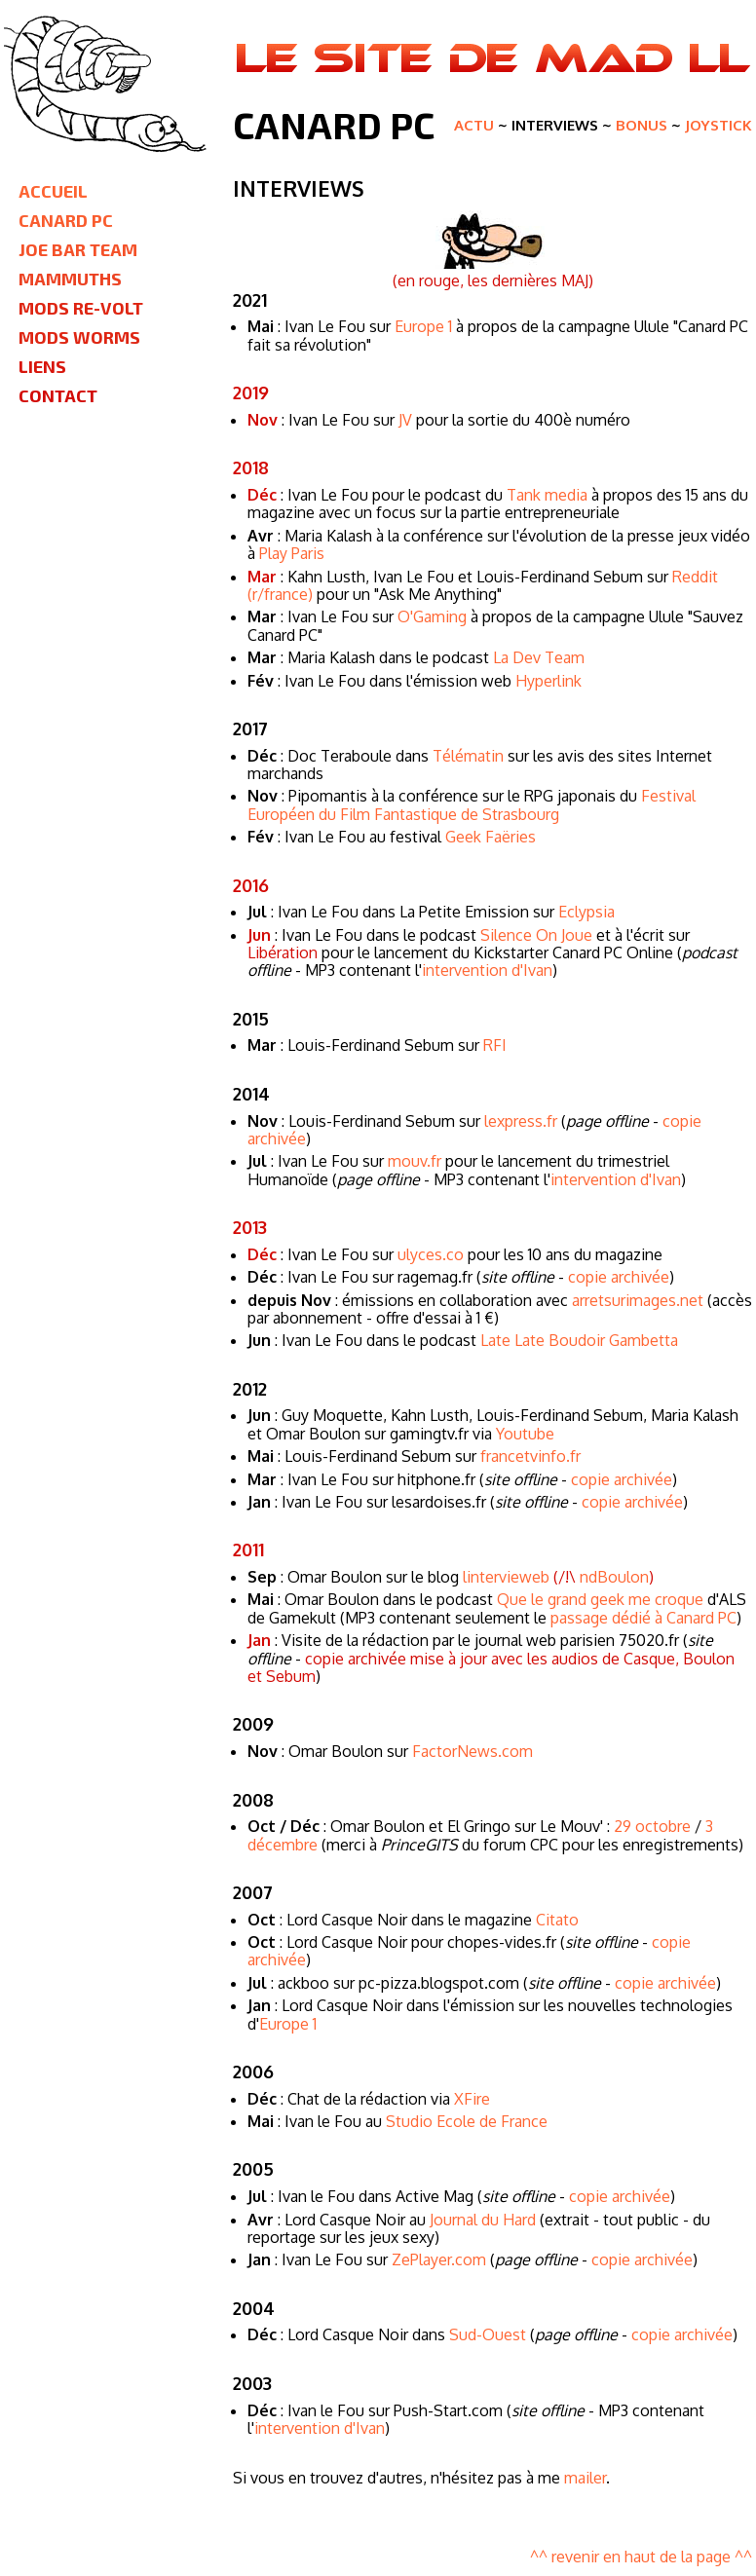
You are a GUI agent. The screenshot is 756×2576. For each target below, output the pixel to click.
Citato (557, 1919)
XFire (472, 2099)
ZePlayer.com (439, 2259)
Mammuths (70, 278)
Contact (58, 395)
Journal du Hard (483, 2219)
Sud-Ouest (487, 2334)
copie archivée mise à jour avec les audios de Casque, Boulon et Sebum (491, 1667)
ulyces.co (430, 1254)
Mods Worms (79, 337)
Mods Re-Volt (81, 307)
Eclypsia (586, 911)
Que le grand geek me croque (600, 1599)
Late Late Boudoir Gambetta (579, 1340)
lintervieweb (506, 1577)
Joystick (718, 125)
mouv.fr (414, 1161)
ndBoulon (614, 1577)
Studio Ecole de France (467, 2121)
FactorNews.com (472, 1751)
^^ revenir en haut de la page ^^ (641, 2556)
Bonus (641, 125)
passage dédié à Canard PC (643, 1617)
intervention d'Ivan (487, 970)
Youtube (525, 1433)
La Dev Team (539, 657)
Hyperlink (548, 681)
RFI (495, 1045)
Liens (42, 366)
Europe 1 (423, 326)
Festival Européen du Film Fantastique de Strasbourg (471, 804)
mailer (585, 2477)
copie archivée (618, 1277)
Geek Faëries (490, 836)
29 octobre (652, 1826)
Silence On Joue (536, 935)
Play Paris (291, 553)
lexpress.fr (520, 1121)
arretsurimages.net (637, 1300)
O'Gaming (432, 616)
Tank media (547, 494)
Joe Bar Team (78, 249)
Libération (282, 952)
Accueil (53, 191)
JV (405, 419)
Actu (474, 125)
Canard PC (66, 220)
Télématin (468, 755)
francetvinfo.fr (530, 1456)
